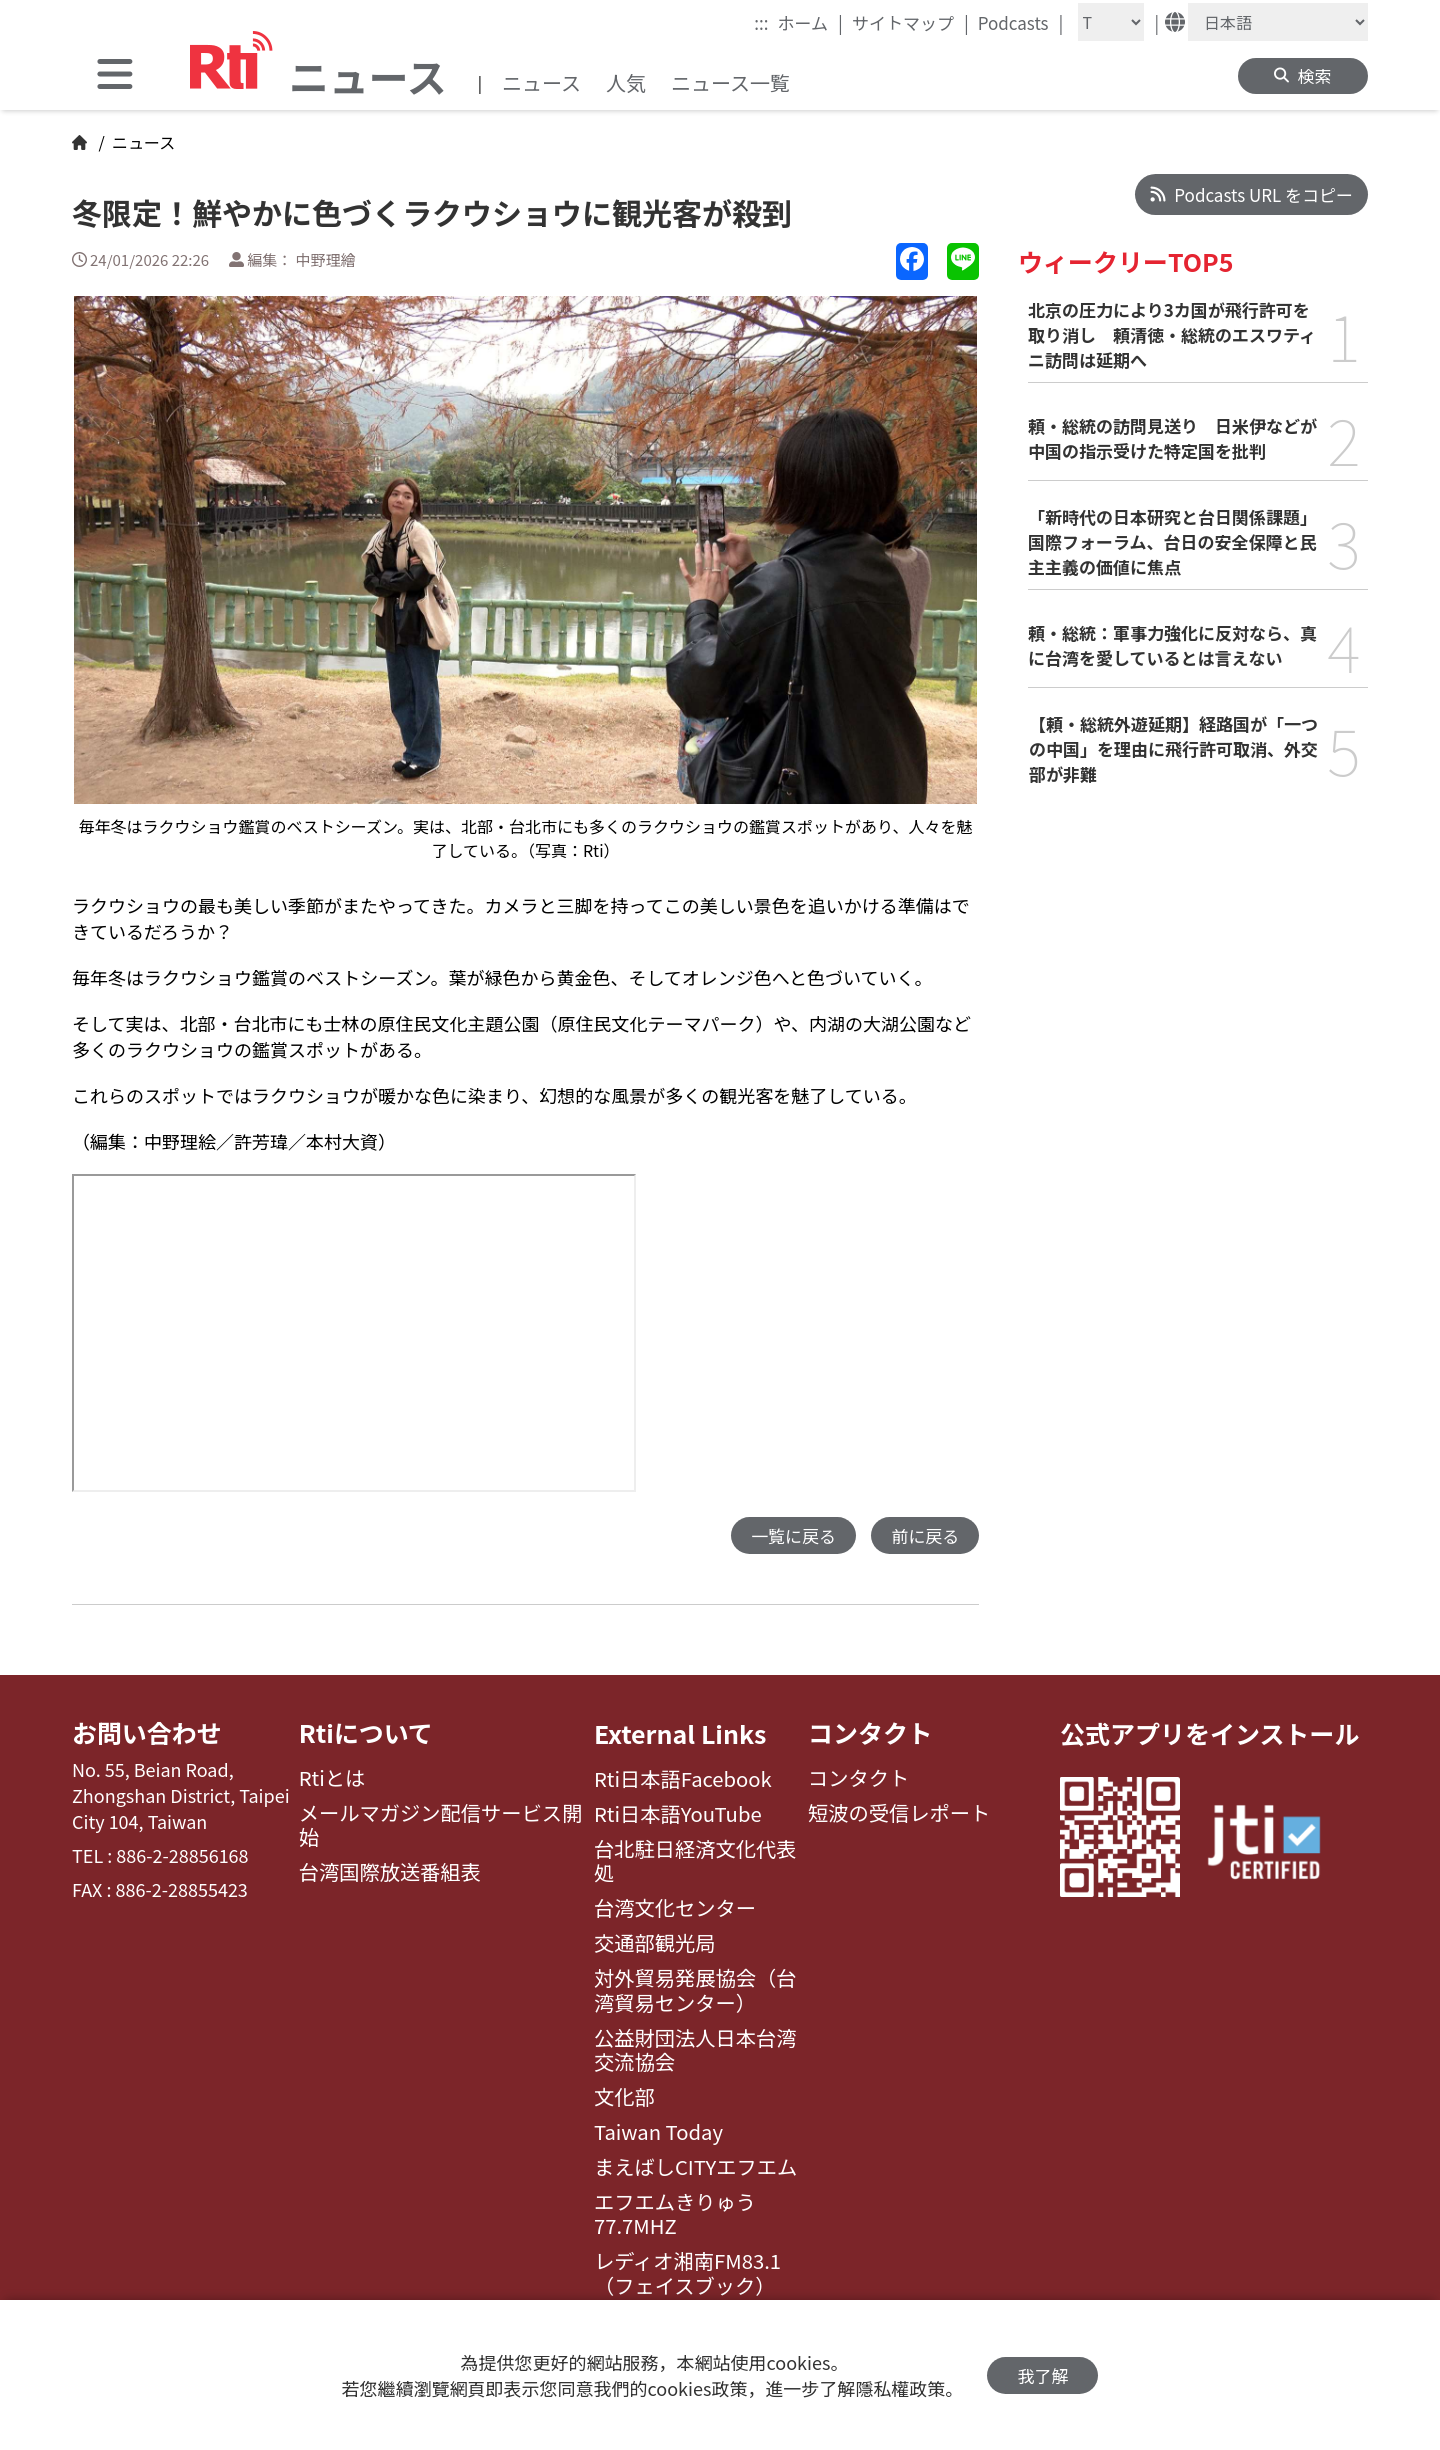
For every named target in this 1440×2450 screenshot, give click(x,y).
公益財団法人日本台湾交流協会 (695, 2050)
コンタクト (870, 1733)
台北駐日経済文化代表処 (695, 1861)
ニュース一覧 (730, 82)
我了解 (1042, 2375)
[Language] (1278, 22)
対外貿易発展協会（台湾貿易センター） (695, 1990)
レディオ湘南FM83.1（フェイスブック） (687, 2273)
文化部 (624, 2097)
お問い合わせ (147, 1733)
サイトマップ (910, 22)
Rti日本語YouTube (678, 1814)
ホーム (810, 22)
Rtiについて (366, 1733)
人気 (626, 82)
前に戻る (925, 1535)
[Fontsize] (1111, 22)
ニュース (541, 82)
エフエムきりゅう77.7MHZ (675, 2214)
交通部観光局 (655, 1943)
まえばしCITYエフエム (695, 2167)
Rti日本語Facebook (683, 1779)
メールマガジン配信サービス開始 (441, 1826)
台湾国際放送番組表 (390, 1873)
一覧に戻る (793, 1535)
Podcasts (1021, 22)
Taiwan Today (658, 2132)
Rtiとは (332, 1779)
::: (761, 22)
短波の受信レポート (899, 1814)
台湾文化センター (675, 1908)
